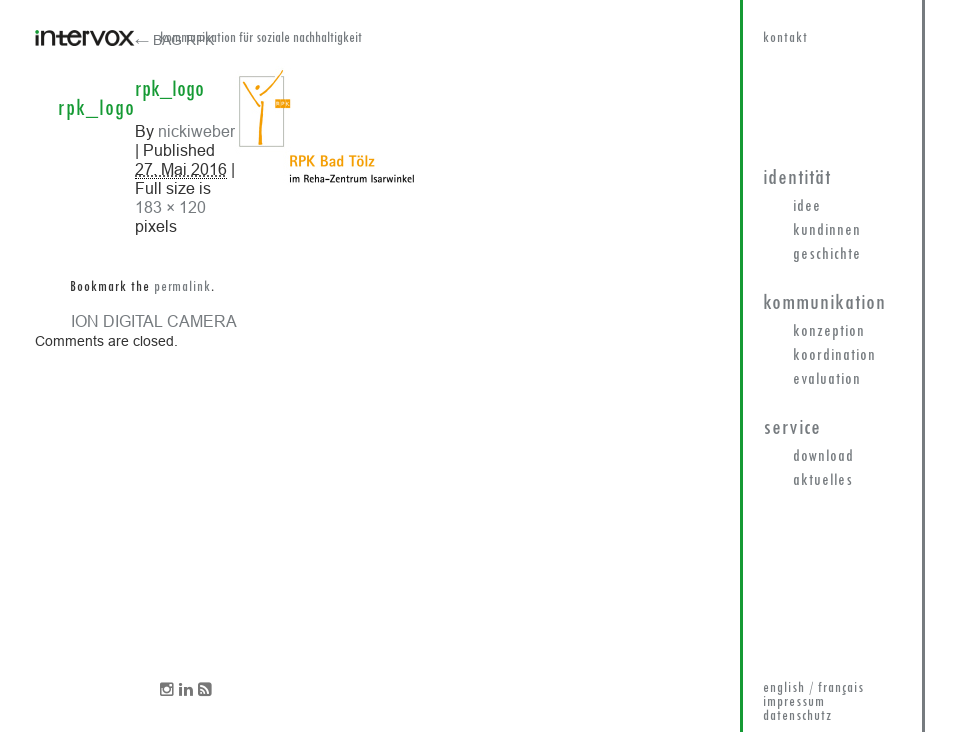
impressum (794, 702)
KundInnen (827, 231)
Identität (797, 178)
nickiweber (196, 131)
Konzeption (829, 332)
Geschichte (827, 255)
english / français (813, 688)
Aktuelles (823, 481)
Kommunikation (824, 303)
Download (823, 457)
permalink (182, 287)
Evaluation (827, 380)
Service (792, 428)
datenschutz (797, 716)
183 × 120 (170, 207)
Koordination (834, 356)
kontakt (785, 38)
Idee (807, 207)
